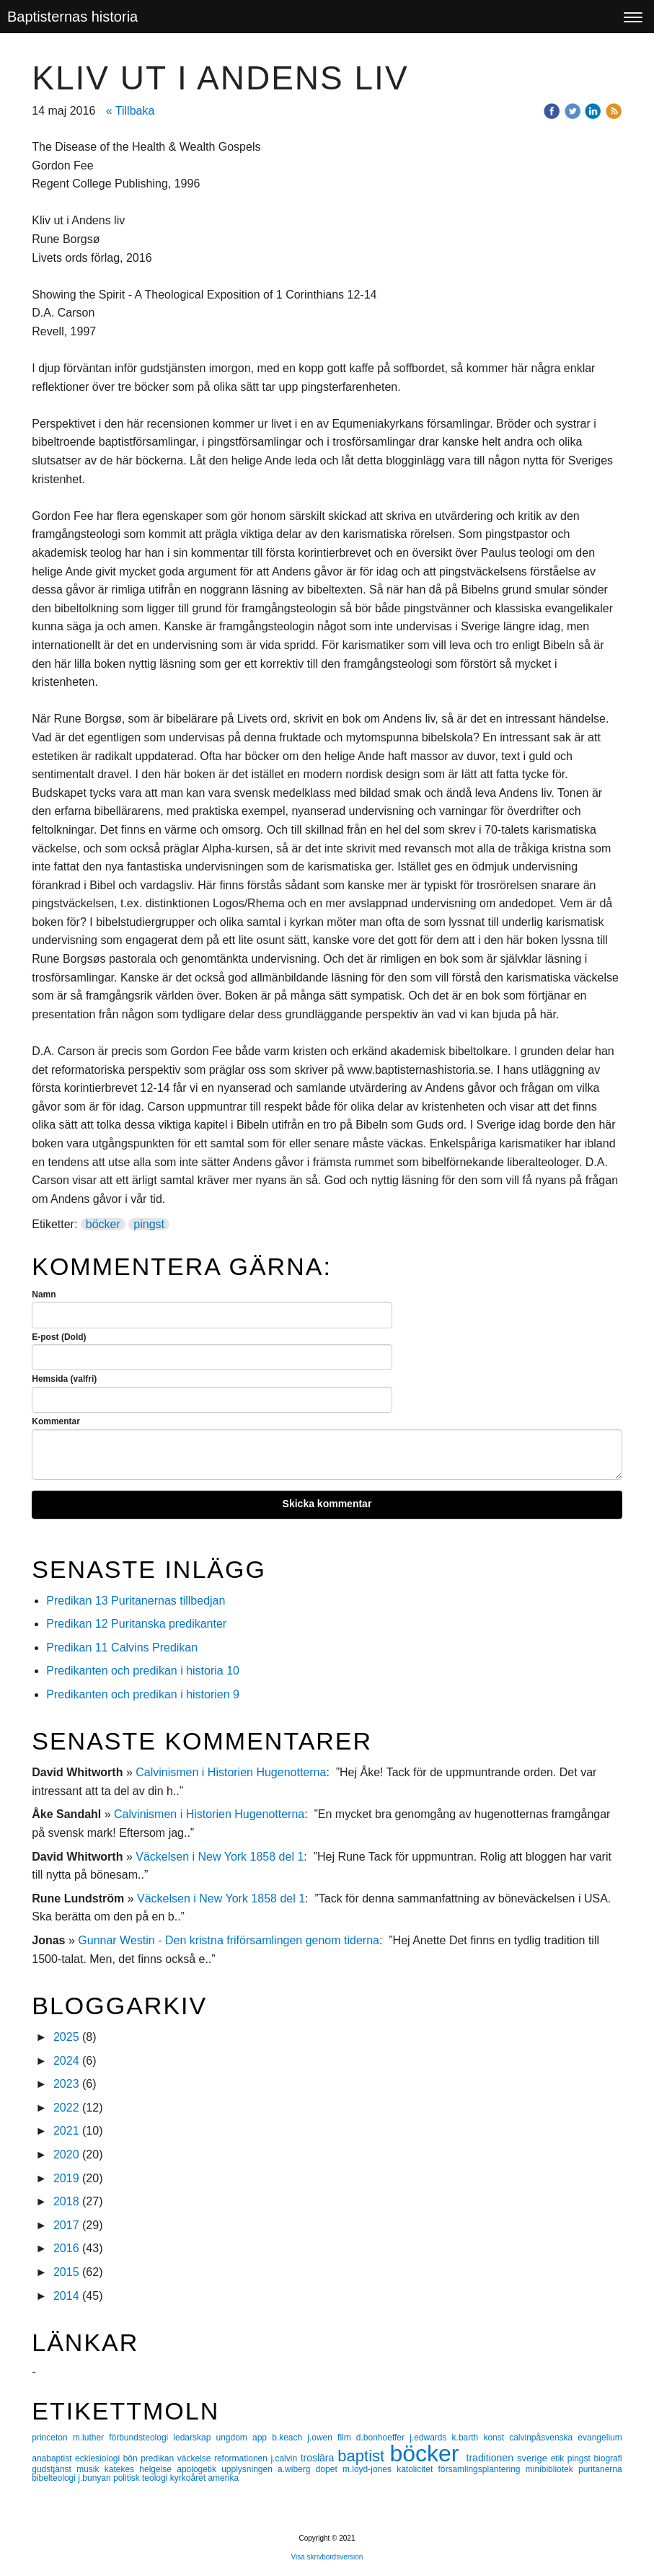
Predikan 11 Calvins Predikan (123, 1647)
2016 (66, 2248)
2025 (66, 2037)
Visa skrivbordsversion (327, 2557)
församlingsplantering (481, 2469)
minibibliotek (552, 2469)
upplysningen (249, 2469)
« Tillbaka (130, 111)
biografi (607, 2458)
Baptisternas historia (72, 17)
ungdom (234, 2437)
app (262, 2437)
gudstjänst (54, 2469)
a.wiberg (297, 2469)
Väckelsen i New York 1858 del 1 (220, 1857)
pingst (148, 1224)
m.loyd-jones (370, 2469)
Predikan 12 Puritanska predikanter (136, 1624)
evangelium (600, 2437)
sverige (534, 2458)
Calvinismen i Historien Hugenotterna (231, 1772)
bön (132, 2458)
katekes (122, 2469)
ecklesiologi (99, 2458)
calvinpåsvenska (543, 2437)
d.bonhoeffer (383, 2437)
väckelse (195, 2458)
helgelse (158, 2469)
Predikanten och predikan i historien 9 (142, 1694)
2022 (66, 2107)
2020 (66, 2154)
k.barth (468, 2437)
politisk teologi (141, 2478)
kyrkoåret (189, 2478)
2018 (66, 2201)
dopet (329, 2469)
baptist (363, 2456)
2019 (66, 2178)
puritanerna (600, 2469)
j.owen (322, 2437)
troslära (319, 2457)
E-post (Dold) (59, 1337)
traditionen (492, 2457)
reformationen (242, 2458)
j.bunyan (95, 2478)
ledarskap (194, 2437)
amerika (223, 2478)
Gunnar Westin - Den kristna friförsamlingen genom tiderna (228, 1940)
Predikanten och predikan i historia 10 (142, 1670)
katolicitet (417, 2469)
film (346, 2437)
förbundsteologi (141, 2437)
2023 (66, 2084)
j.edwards (430, 2437)
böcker (103, 1224)
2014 (66, 2296)
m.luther (91, 2437)
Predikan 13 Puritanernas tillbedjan (135, 1600)
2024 (66, 2061)
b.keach (289, 2437)
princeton (52, 2437)
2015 (66, 2272)
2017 (66, 2225)
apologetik (199, 2469)
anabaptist (53, 2458)
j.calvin (285, 2458)
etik (559, 2458)
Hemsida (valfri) (64, 1379)
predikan (159, 2458)
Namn (44, 1294)
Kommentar (56, 1421)
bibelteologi (55, 2478)
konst (496, 2437)
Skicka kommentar (327, 1503)
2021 (66, 2131)
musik (90, 2469)
